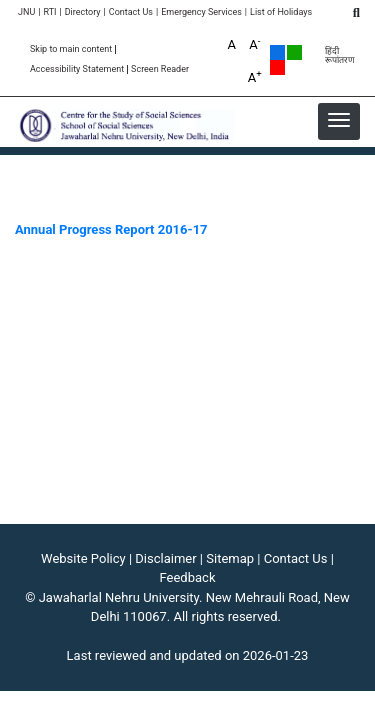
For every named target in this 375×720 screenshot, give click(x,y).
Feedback (188, 577)
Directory (83, 12)
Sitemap (230, 558)
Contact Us (131, 12)
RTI (49, 12)
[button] (339, 120)
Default (277, 52)
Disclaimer (165, 558)
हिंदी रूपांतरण (340, 56)
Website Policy (83, 558)
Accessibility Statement (77, 69)
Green (294, 52)
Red (277, 67)
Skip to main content (71, 49)
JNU (26, 12)
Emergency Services (201, 12)
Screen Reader (160, 69)
